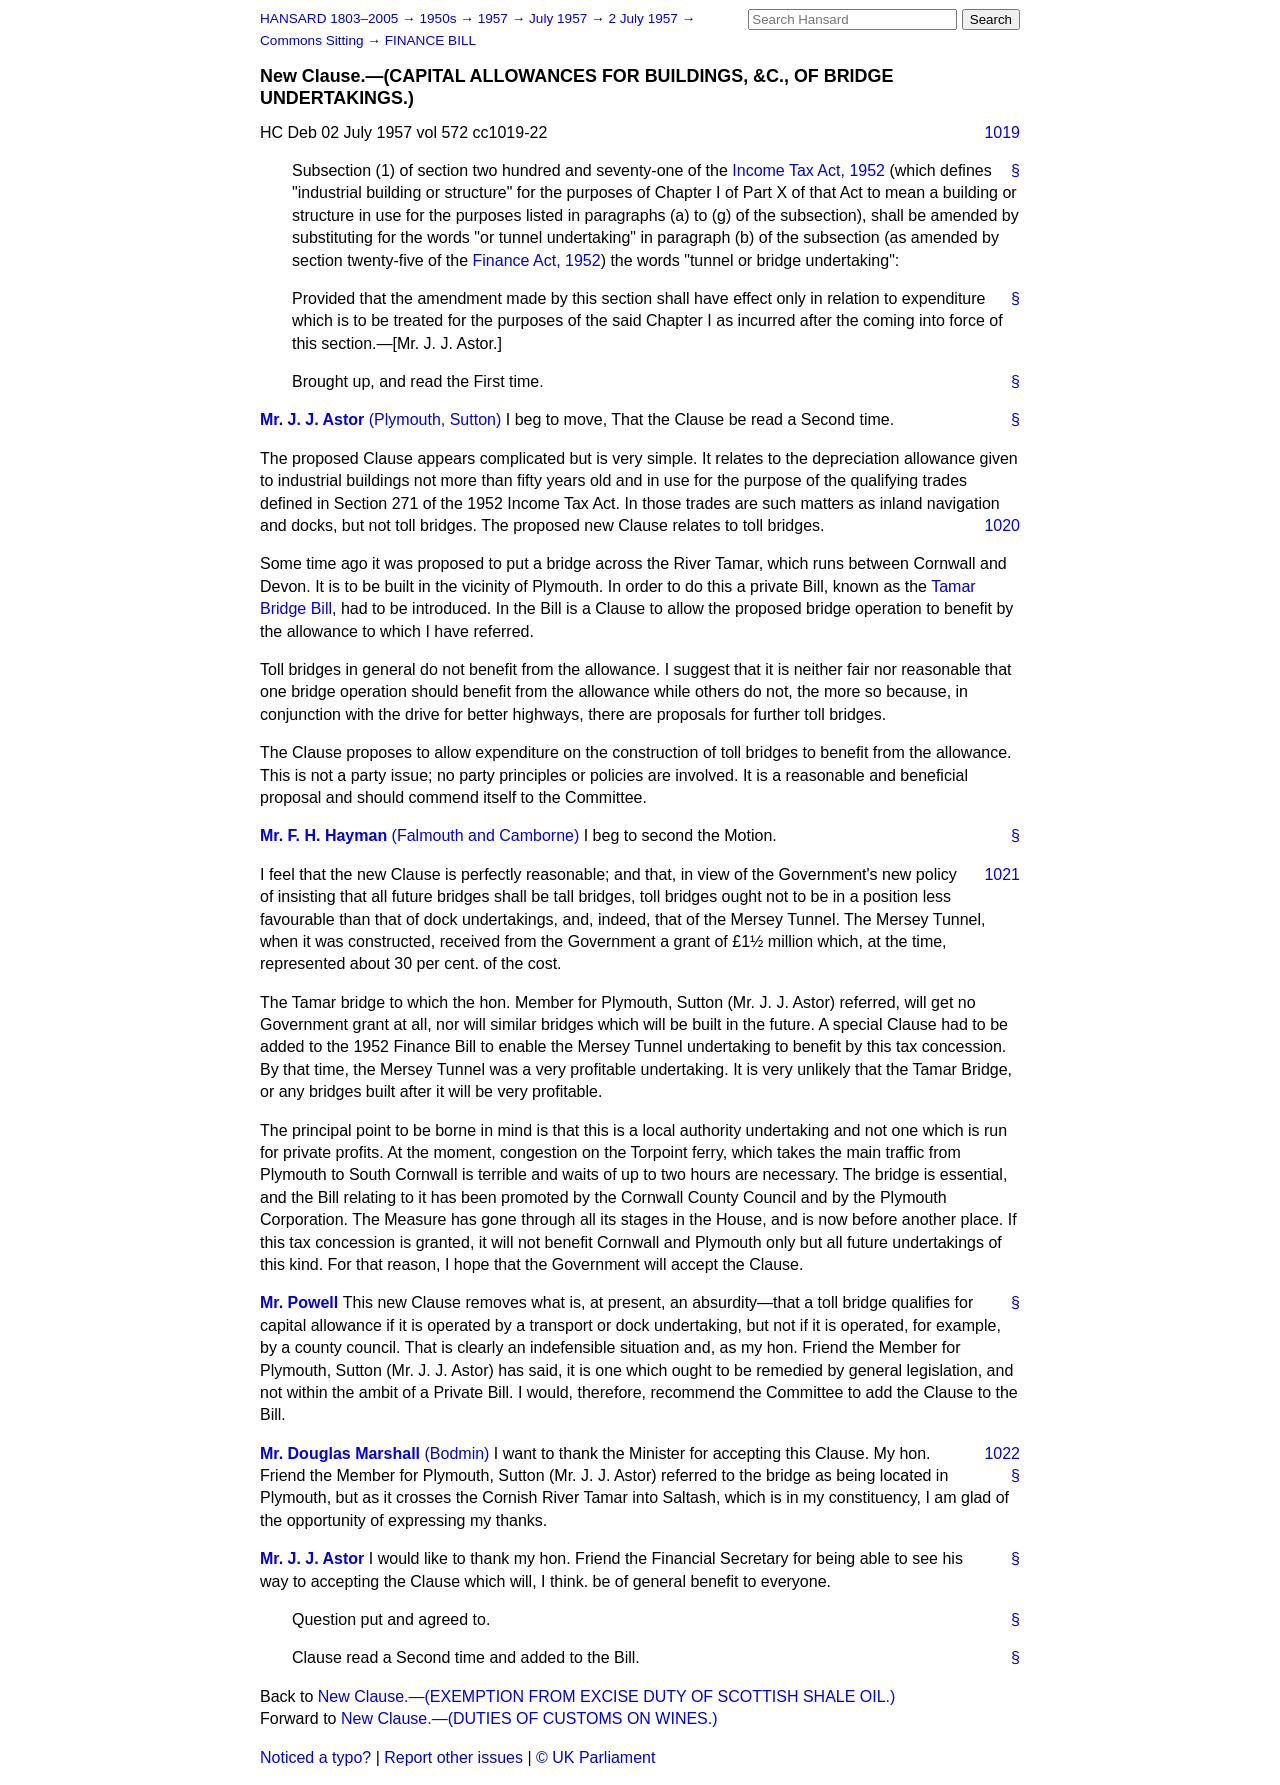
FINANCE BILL (430, 40)
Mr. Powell (299, 1302)
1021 (1002, 874)
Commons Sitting (313, 40)
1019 (1002, 132)
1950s (439, 18)
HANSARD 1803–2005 (329, 18)
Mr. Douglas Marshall (340, 1453)
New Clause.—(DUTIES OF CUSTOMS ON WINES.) (529, 1718)
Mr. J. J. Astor (312, 419)
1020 (1002, 525)
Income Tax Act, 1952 (808, 170)
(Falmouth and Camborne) (486, 835)
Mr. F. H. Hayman (323, 835)
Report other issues (453, 1757)
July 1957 (560, 18)
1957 (495, 18)
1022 (1002, 1453)
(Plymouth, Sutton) (435, 419)
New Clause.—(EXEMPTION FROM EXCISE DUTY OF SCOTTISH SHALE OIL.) (607, 1696)
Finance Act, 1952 (537, 260)
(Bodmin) (457, 1453)
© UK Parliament (595, 1757)
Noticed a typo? (315, 1757)
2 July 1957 (644, 18)
